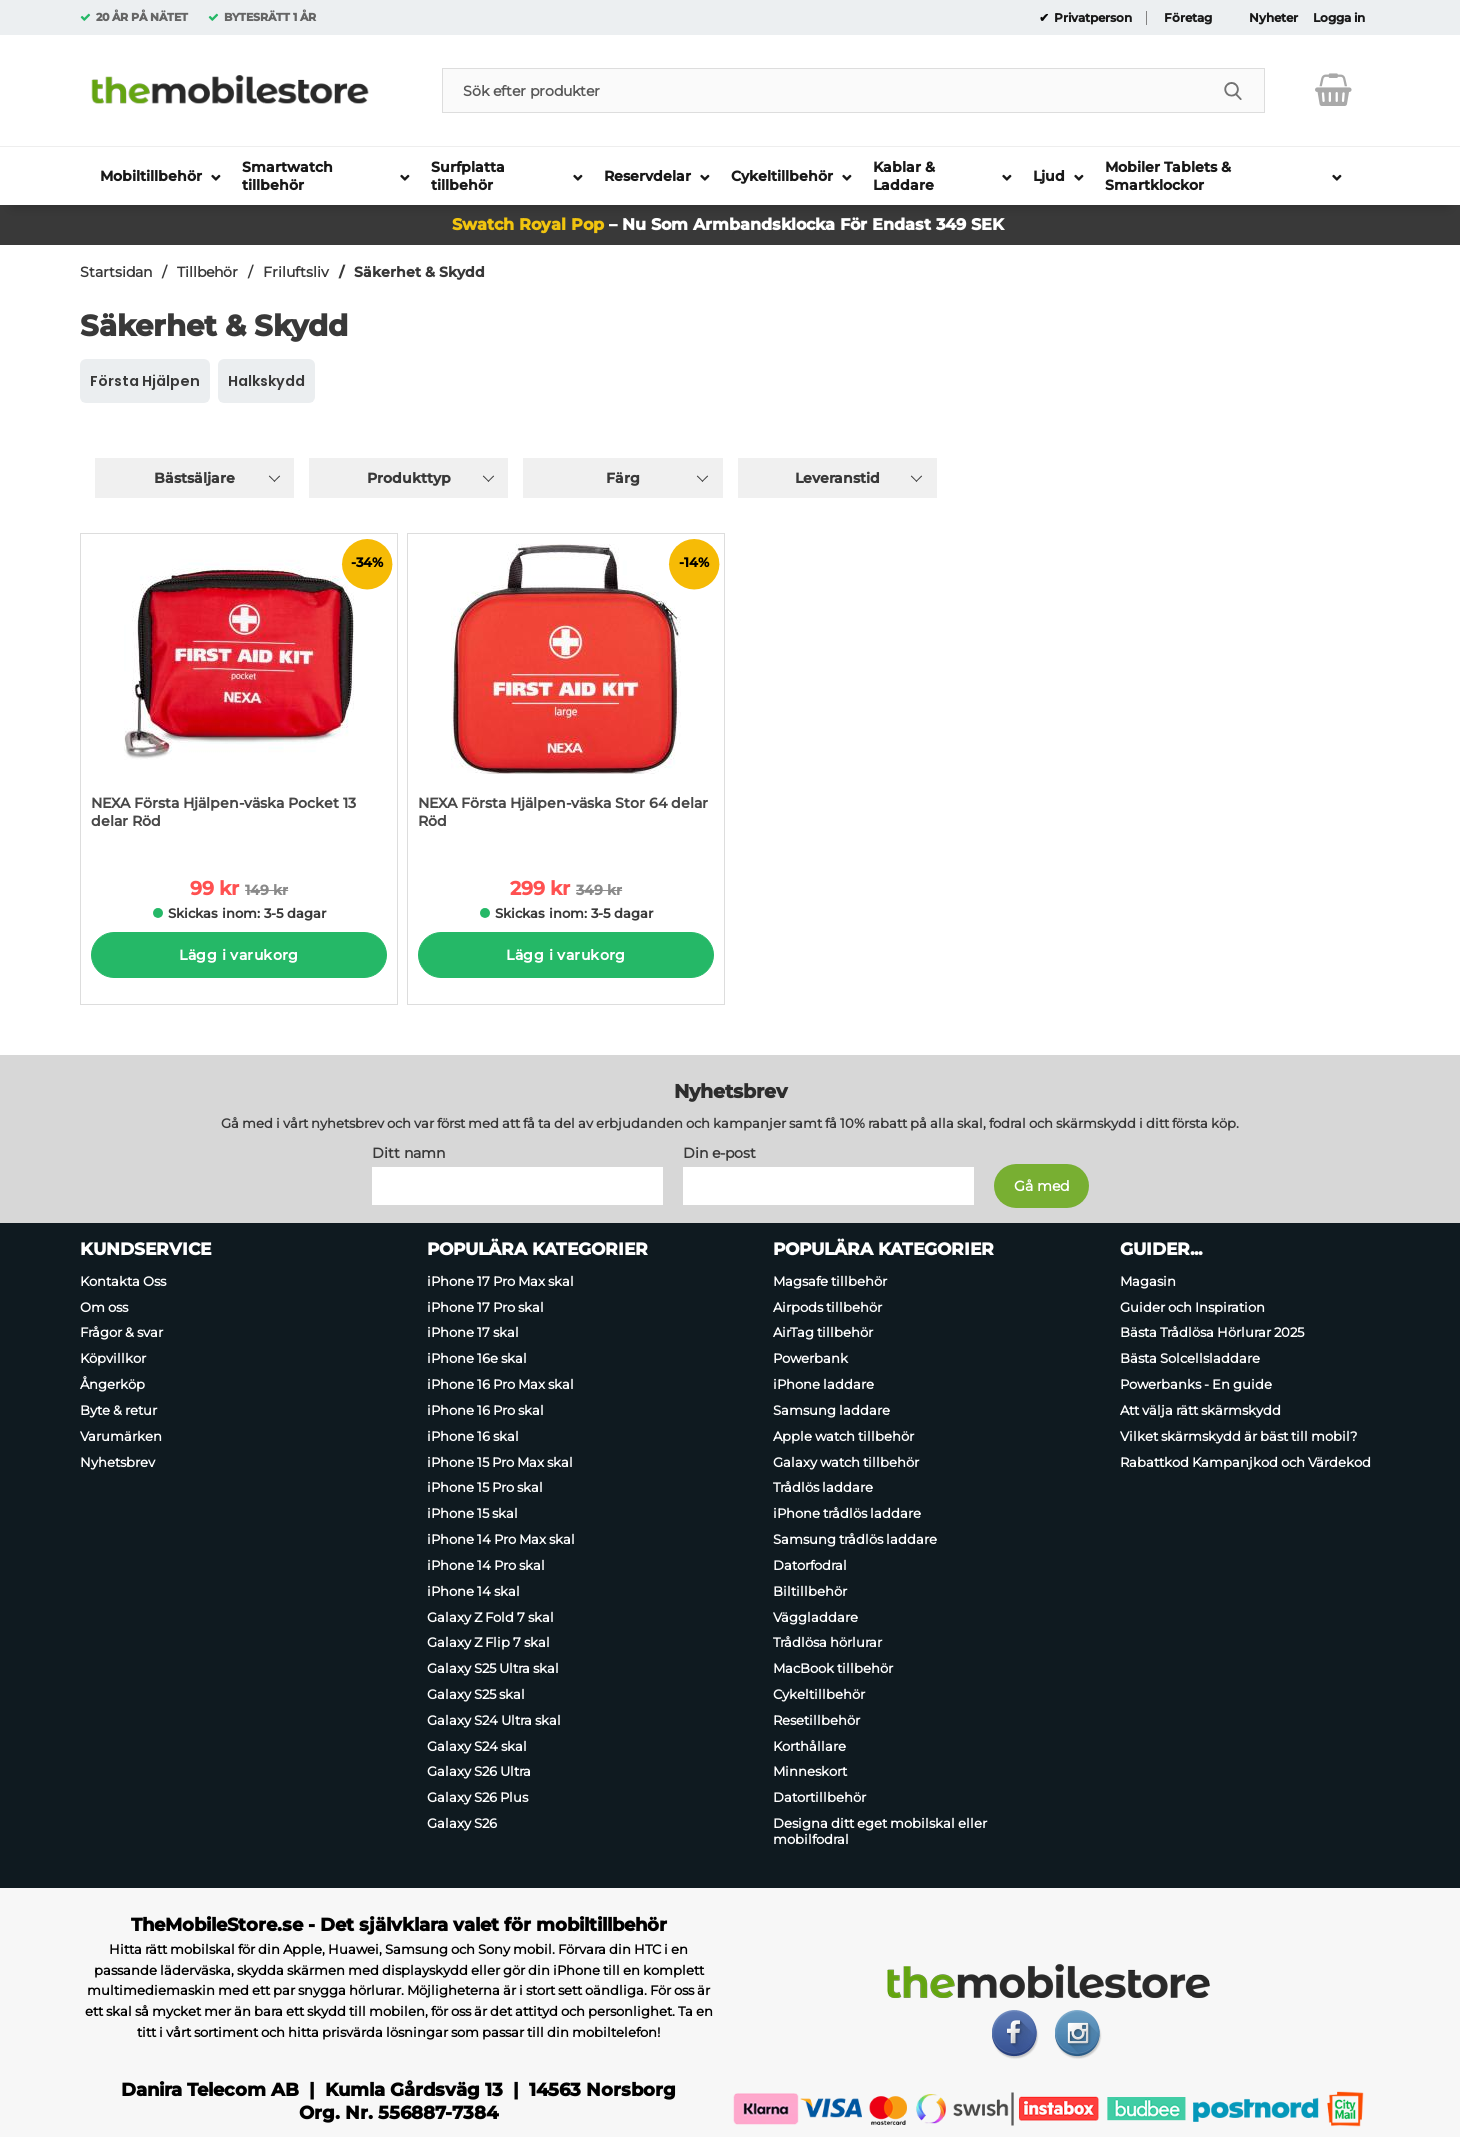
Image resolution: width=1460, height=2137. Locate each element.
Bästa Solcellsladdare (1190, 1358)
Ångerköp (112, 1384)
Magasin (1148, 1281)
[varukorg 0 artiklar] (1333, 90)
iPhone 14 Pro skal (486, 1565)
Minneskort (810, 1772)
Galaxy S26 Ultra (479, 1772)
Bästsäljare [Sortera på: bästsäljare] (194, 478)
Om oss (104, 1307)
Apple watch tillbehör (843, 1436)
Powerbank (810, 1358)
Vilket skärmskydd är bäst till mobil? (1238, 1436)
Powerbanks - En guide (1196, 1384)
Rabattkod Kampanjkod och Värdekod (1245, 1462)
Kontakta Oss (123, 1281)
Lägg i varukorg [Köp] (238, 955)
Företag (1188, 18)
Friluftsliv (296, 272)
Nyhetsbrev (117, 1462)
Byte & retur (118, 1410)
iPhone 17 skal (473, 1333)
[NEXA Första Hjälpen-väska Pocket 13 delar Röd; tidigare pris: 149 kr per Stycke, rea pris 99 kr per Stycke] (239, 691)
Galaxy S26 (462, 1823)
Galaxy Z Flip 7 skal (488, 1642)
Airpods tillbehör (827, 1307)
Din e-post (719, 1153)
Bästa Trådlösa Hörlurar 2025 (1212, 1333)
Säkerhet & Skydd (419, 272)
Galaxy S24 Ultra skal (494, 1720)
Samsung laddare (831, 1410)
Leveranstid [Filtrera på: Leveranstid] (837, 478)
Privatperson (1091, 18)
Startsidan (116, 272)
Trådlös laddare (823, 1488)
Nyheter (1273, 18)
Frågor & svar (121, 1333)
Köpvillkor (113, 1358)
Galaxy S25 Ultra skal (493, 1668)
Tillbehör (207, 272)
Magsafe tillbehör (830, 1281)
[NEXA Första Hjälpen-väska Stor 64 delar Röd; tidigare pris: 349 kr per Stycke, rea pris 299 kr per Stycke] (566, 691)
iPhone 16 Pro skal (485, 1410)
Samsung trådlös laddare (855, 1539)
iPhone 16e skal (477, 1358)
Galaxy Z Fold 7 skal (490, 1617)
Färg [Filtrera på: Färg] (623, 478)
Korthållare (809, 1746)
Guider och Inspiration (1192, 1307)
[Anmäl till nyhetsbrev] (1041, 1186)
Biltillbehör (810, 1591)
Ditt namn (408, 1153)
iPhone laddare (823, 1384)
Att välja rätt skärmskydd (1200, 1410)
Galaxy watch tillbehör (846, 1462)
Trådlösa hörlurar (827, 1642)
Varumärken (121, 1436)
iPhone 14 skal (473, 1591)
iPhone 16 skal (473, 1436)
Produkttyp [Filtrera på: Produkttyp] (409, 478)
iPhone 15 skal (472, 1513)
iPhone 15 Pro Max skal (500, 1462)
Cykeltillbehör (819, 1694)
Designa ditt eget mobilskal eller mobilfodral (880, 1831)
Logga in (1339, 18)
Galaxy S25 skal (476, 1694)
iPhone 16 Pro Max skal (500, 1384)
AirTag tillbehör (823, 1333)
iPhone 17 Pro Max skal (500, 1281)
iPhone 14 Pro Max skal (501, 1539)
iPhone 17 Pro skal (485, 1307)
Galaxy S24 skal (477, 1746)
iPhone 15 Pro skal (485, 1488)
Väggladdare (815, 1617)
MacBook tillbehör (833, 1668)
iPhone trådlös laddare (847, 1513)
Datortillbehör (819, 1797)
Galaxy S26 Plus (477, 1797)
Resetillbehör (816, 1720)
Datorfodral (810, 1565)
